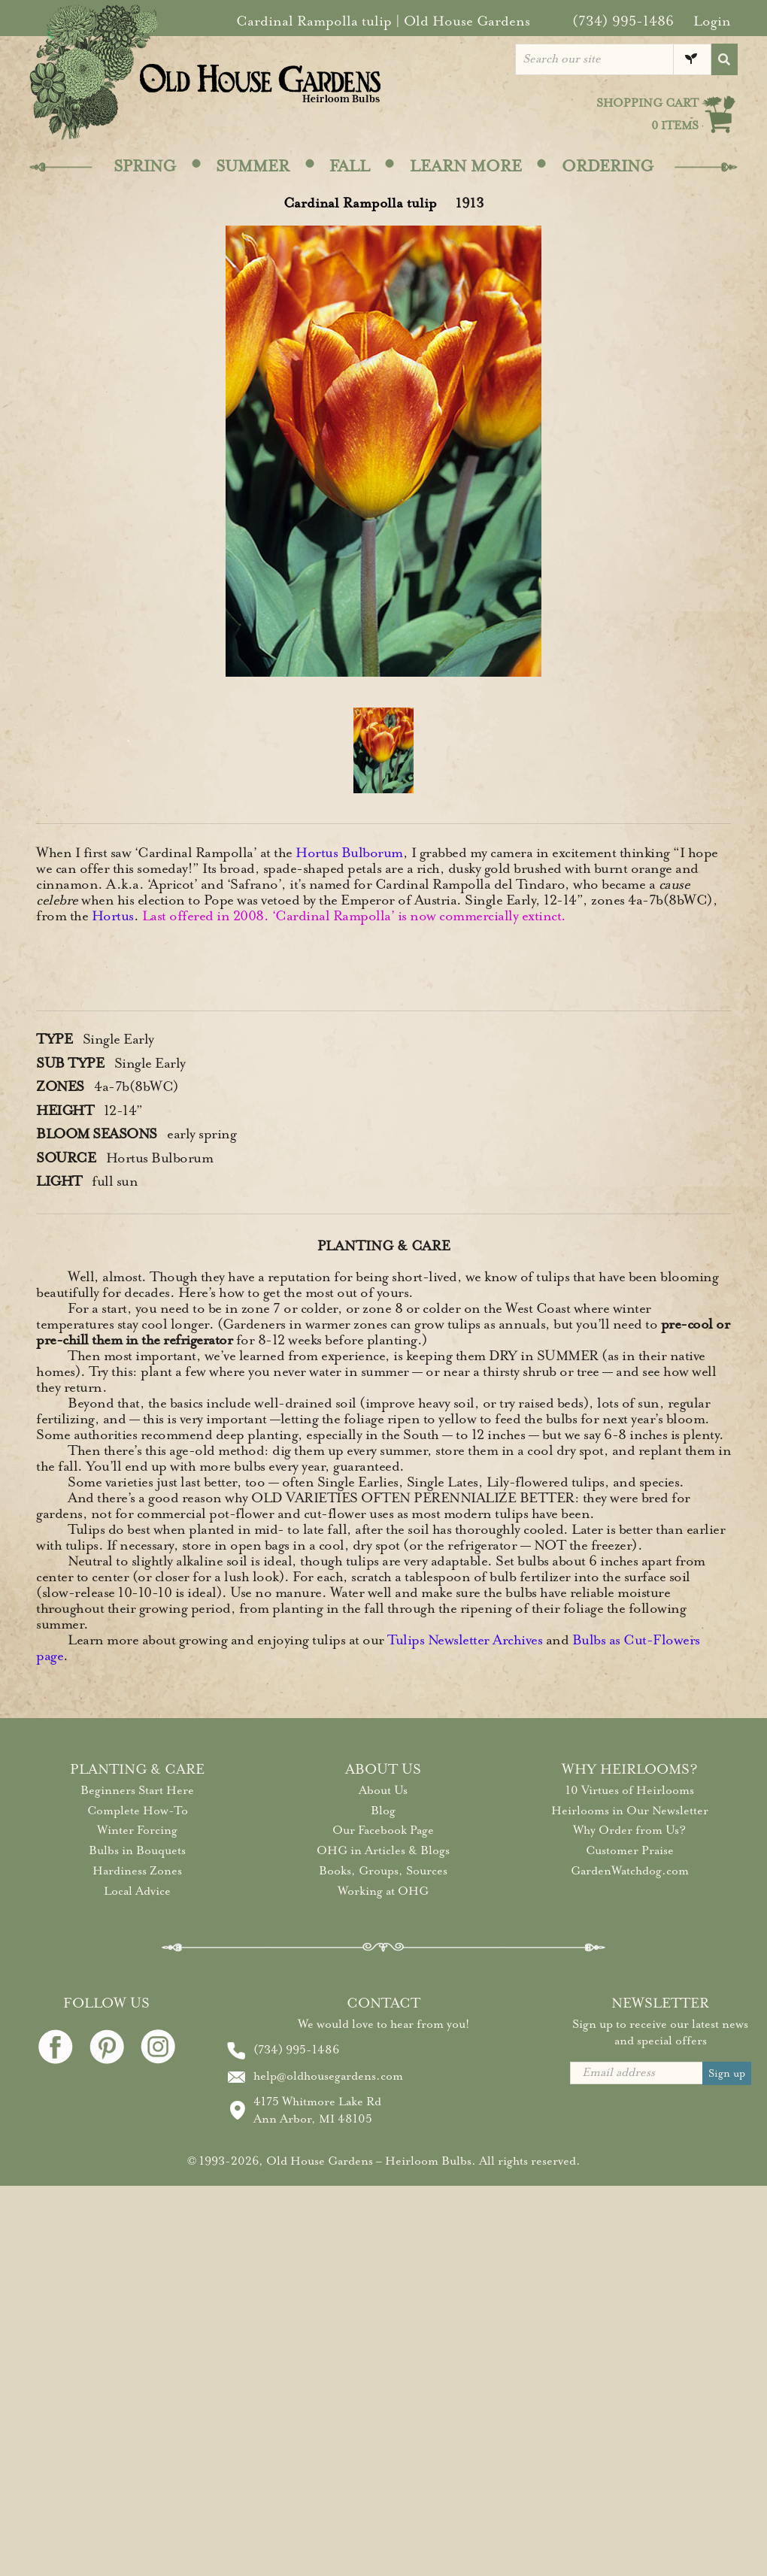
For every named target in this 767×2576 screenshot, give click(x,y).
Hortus (113, 916)
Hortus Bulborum (349, 853)
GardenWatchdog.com (630, 1870)
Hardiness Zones (137, 1870)
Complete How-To (137, 1810)
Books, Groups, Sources (383, 1870)
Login (712, 21)
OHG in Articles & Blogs (383, 1850)
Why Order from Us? (629, 1830)
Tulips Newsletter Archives (464, 1640)
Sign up (726, 2073)
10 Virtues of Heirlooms (629, 1790)
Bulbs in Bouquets (137, 1850)
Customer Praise (630, 1850)
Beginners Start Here (137, 1790)
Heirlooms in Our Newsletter (629, 1810)
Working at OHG (383, 1891)
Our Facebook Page (383, 1830)
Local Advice (137, 1891)
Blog (383, 1810)
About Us (383, 1790)
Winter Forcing (137, 1830)
